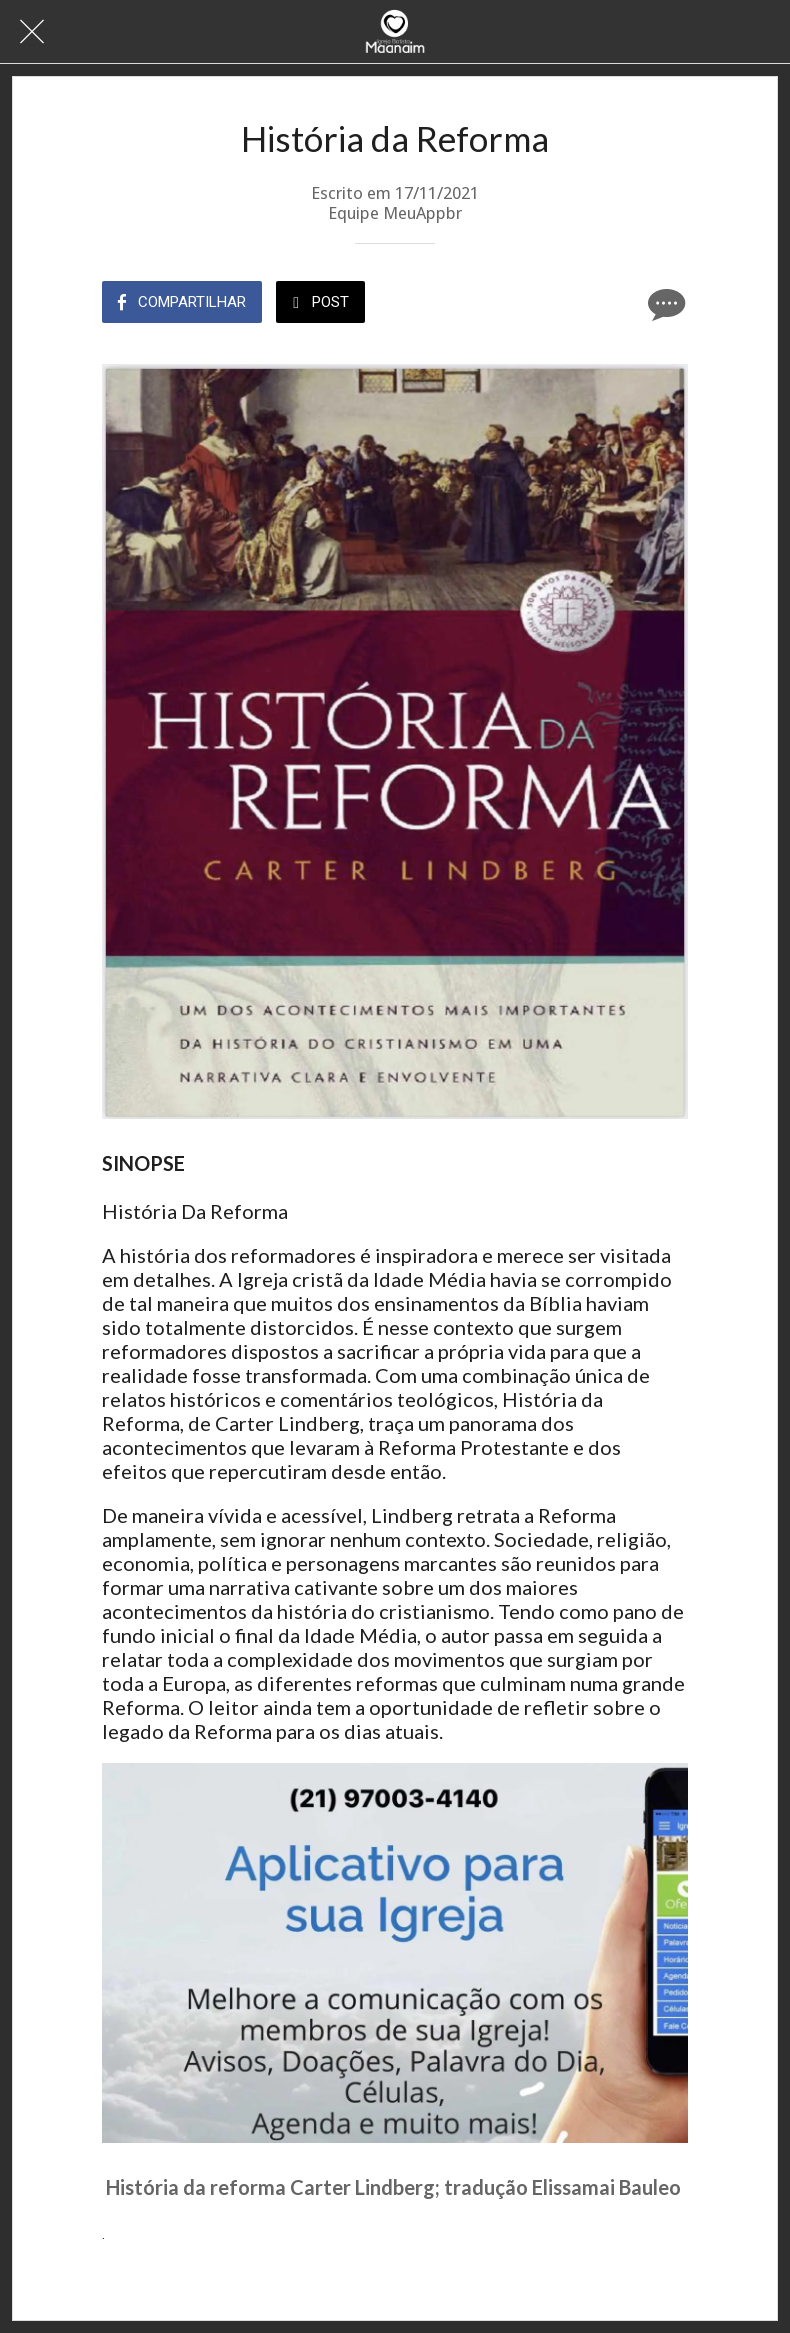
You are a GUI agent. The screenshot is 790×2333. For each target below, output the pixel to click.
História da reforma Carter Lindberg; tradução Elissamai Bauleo (393, 2187)
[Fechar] (32, 32)
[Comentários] (664, 304)
